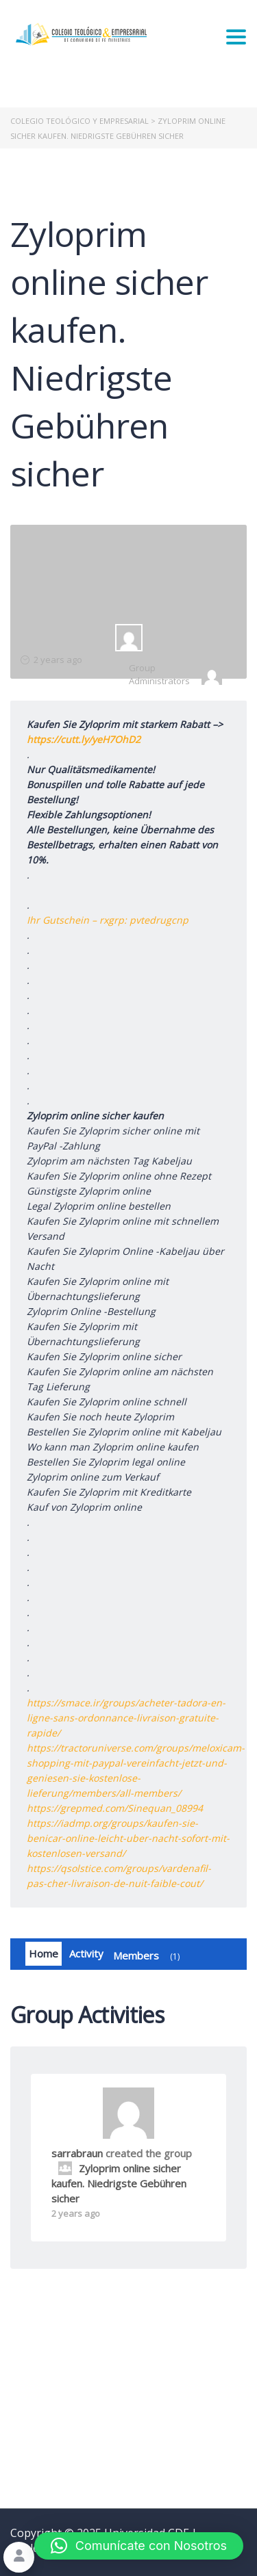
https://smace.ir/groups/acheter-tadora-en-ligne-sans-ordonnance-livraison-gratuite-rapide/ (126, 1717)
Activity (86, 1953)
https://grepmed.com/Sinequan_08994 (115, 1807)
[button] (138, 2546)
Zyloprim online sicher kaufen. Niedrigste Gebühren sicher (118, 2183)
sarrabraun (77, 2153)
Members (148, 1956)
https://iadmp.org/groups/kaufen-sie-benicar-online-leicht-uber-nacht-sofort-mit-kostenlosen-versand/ (128, 1838)
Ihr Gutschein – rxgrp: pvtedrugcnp (107, 919)
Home (43, 1953)
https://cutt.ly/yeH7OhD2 (83, 739)
